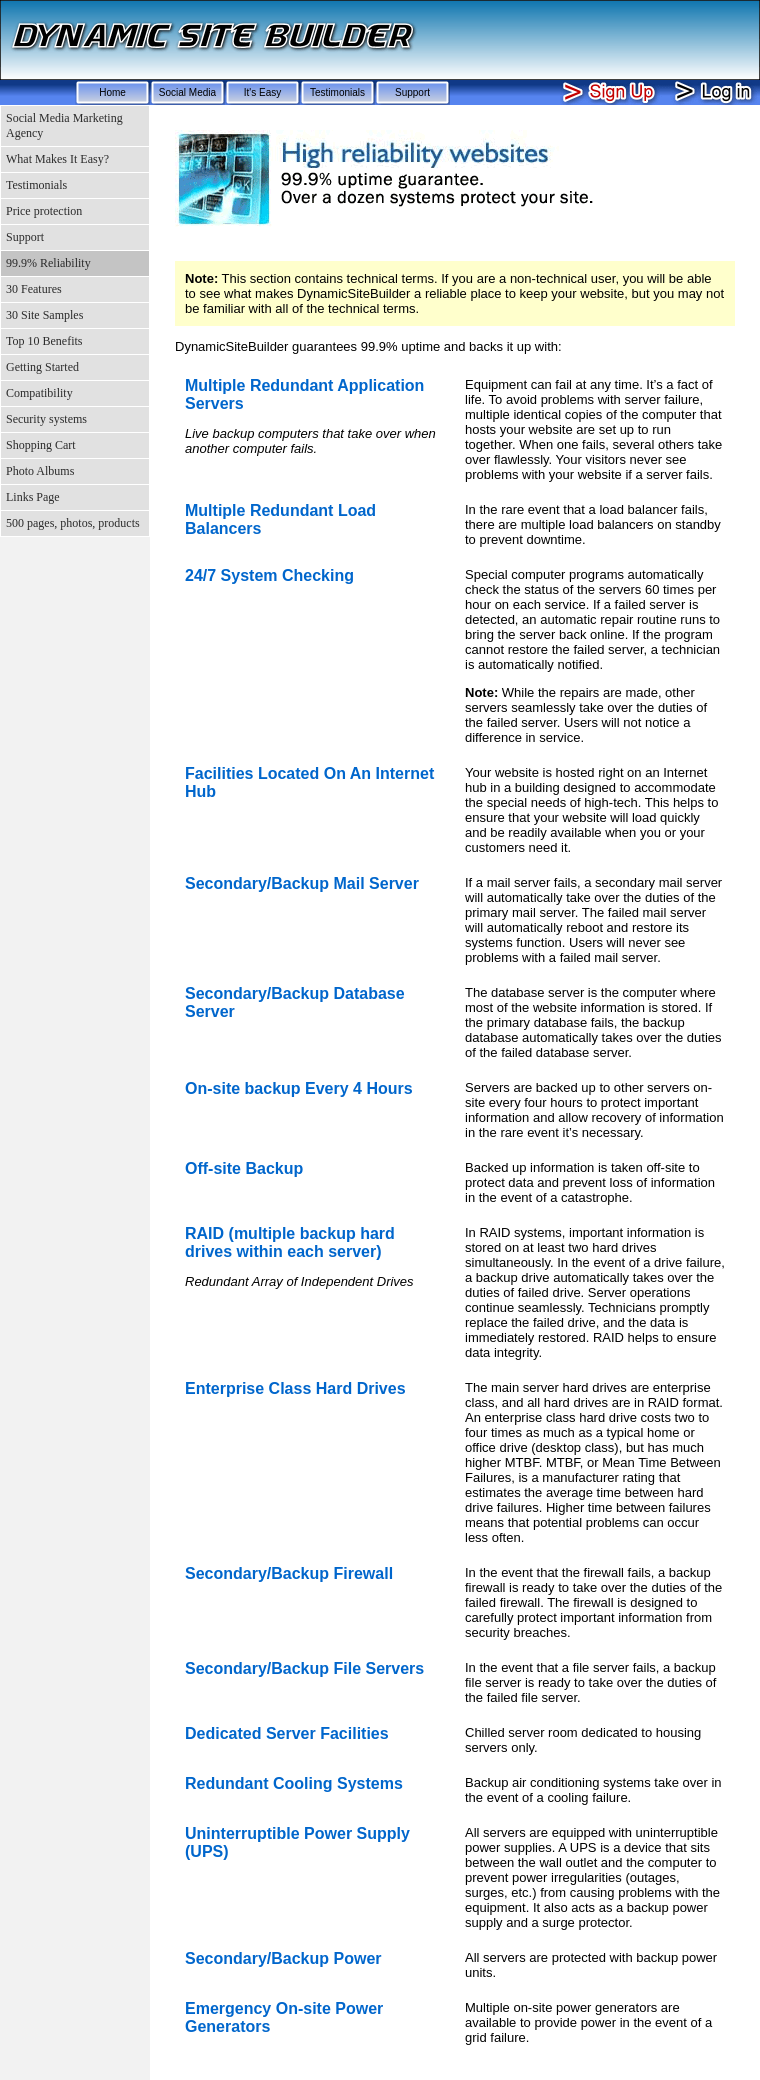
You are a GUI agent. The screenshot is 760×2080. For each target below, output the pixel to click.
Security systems (46, 419)
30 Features (34, 289)
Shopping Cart (41, 445)
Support (412, 92)
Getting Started (42, 367)
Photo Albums (40, 471)
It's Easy (262, 92)
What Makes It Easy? (57, 159)
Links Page (33, 497)
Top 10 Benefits (44, 341)
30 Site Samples (44, 315)
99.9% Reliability (48, 263)
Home (112, 92)
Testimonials (337, 92)
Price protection (44, 211)
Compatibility (39, 393)
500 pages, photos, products (73, 523)
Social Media (187, 92)
